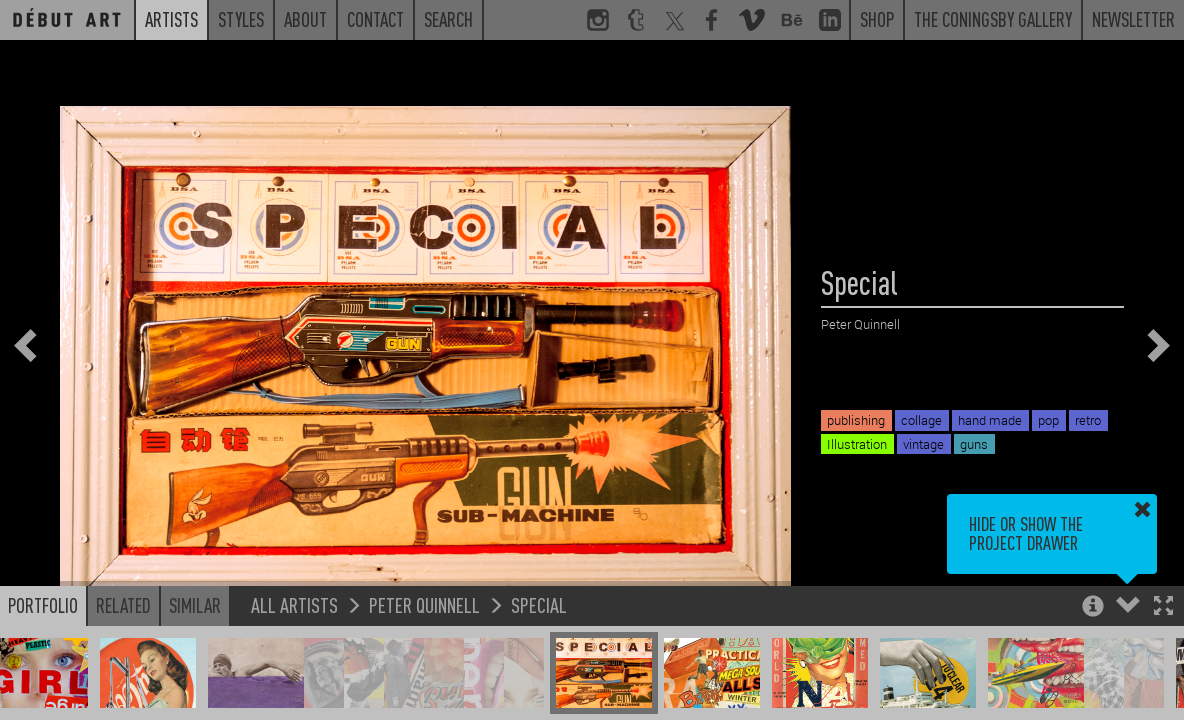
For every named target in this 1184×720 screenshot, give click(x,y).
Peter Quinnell (424, 604)
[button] (1163, 607)
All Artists (294, 604)
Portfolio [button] (43, 605)
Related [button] (123, 605)
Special (539, 604)
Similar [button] (195, 605)
